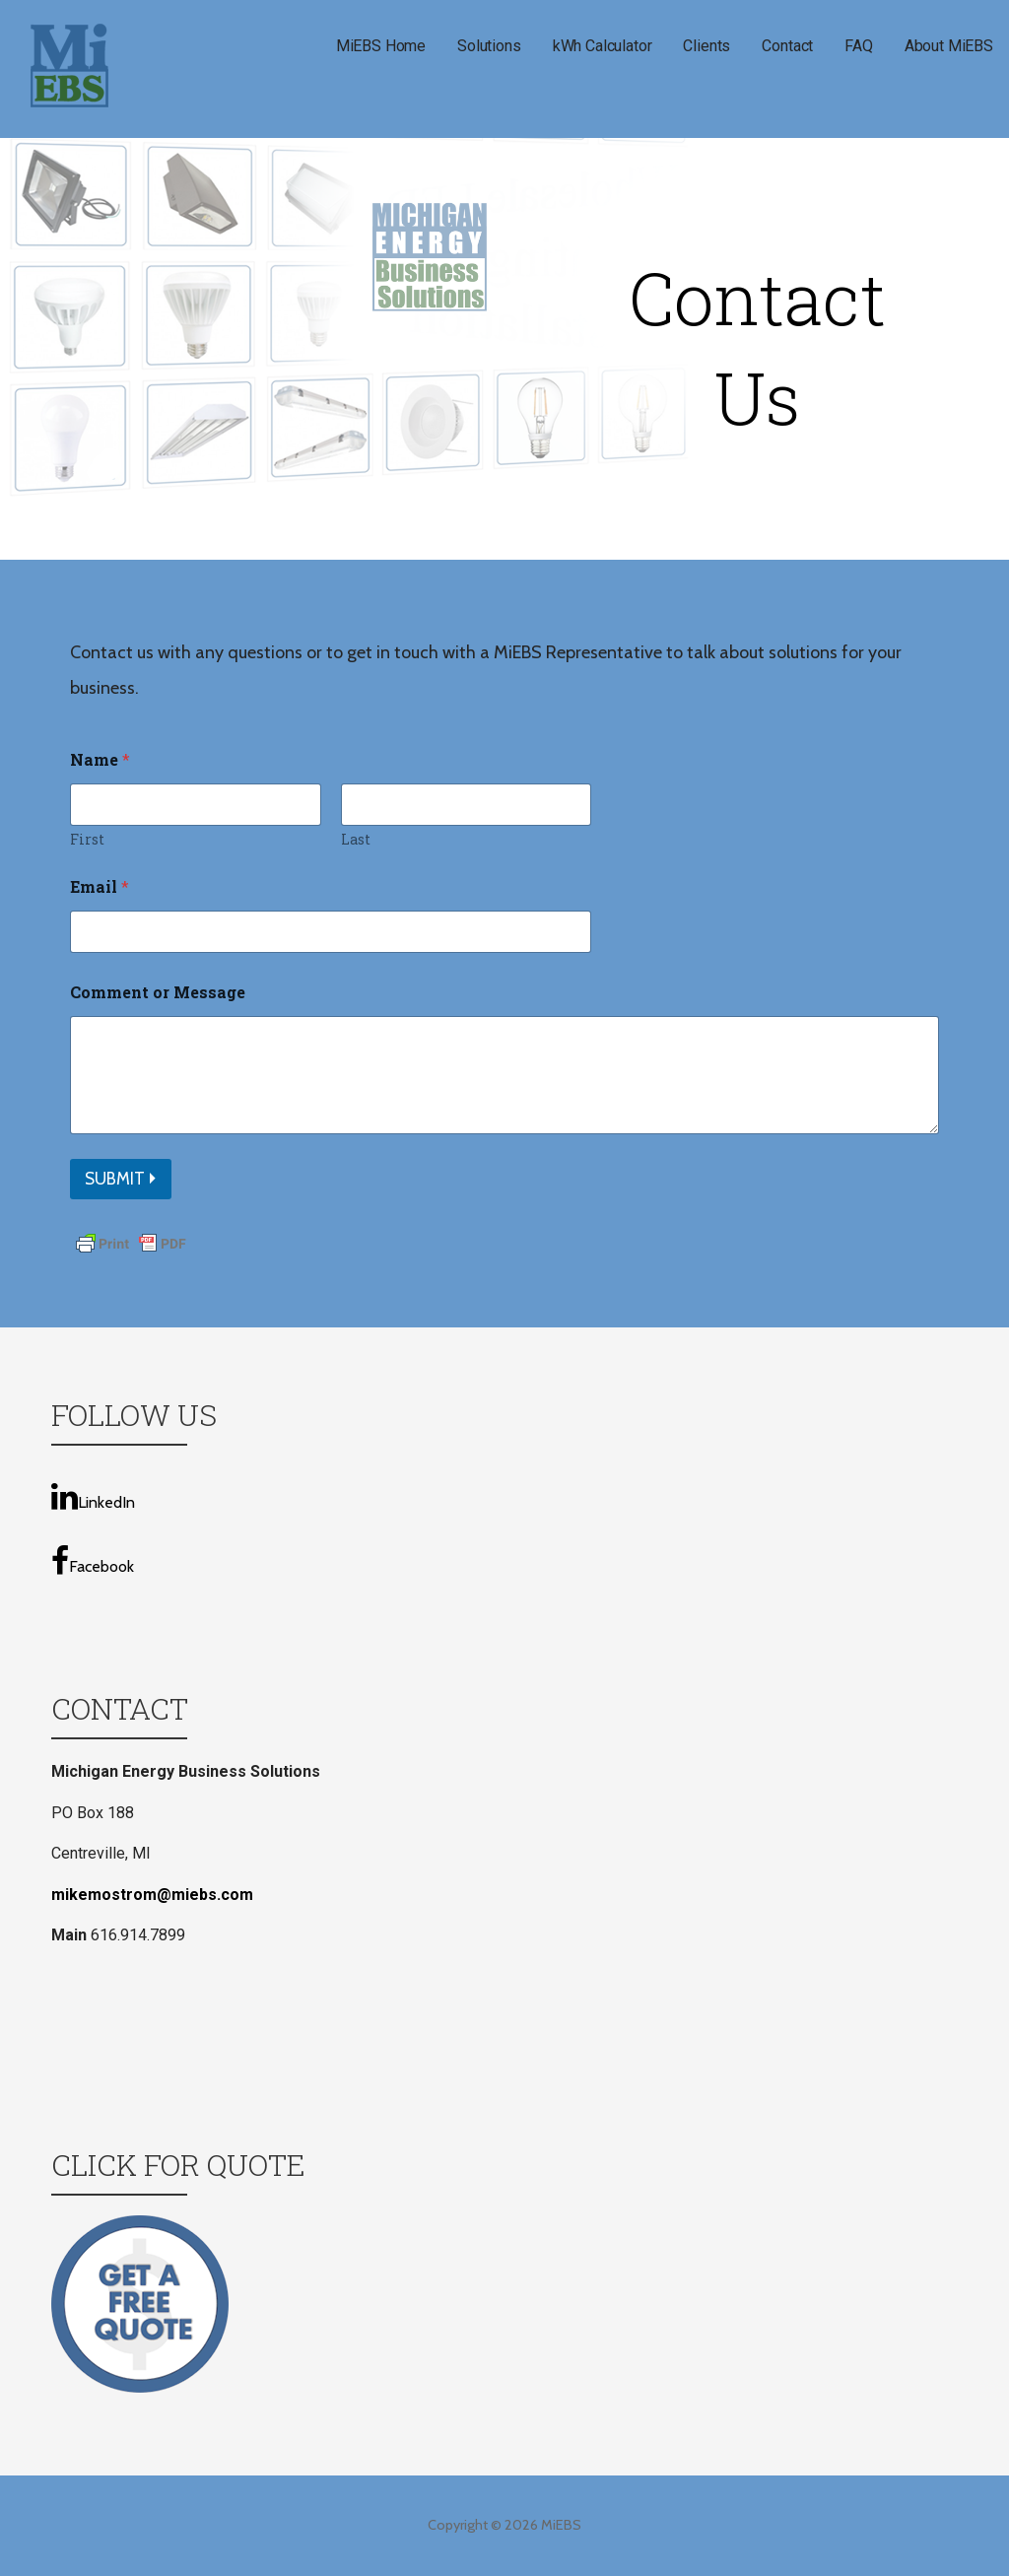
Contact (787, 45)
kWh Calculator (602, 45)
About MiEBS (949, 45)
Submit (115, 1178)
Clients (706, 45)
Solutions (489, 45)
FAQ (858, 45)
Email (99, 886)
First (87, 839)
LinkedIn (93, 1496)
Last (355, 839)
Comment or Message (157, 992)
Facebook (92, 1561)
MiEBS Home (381, 45)
